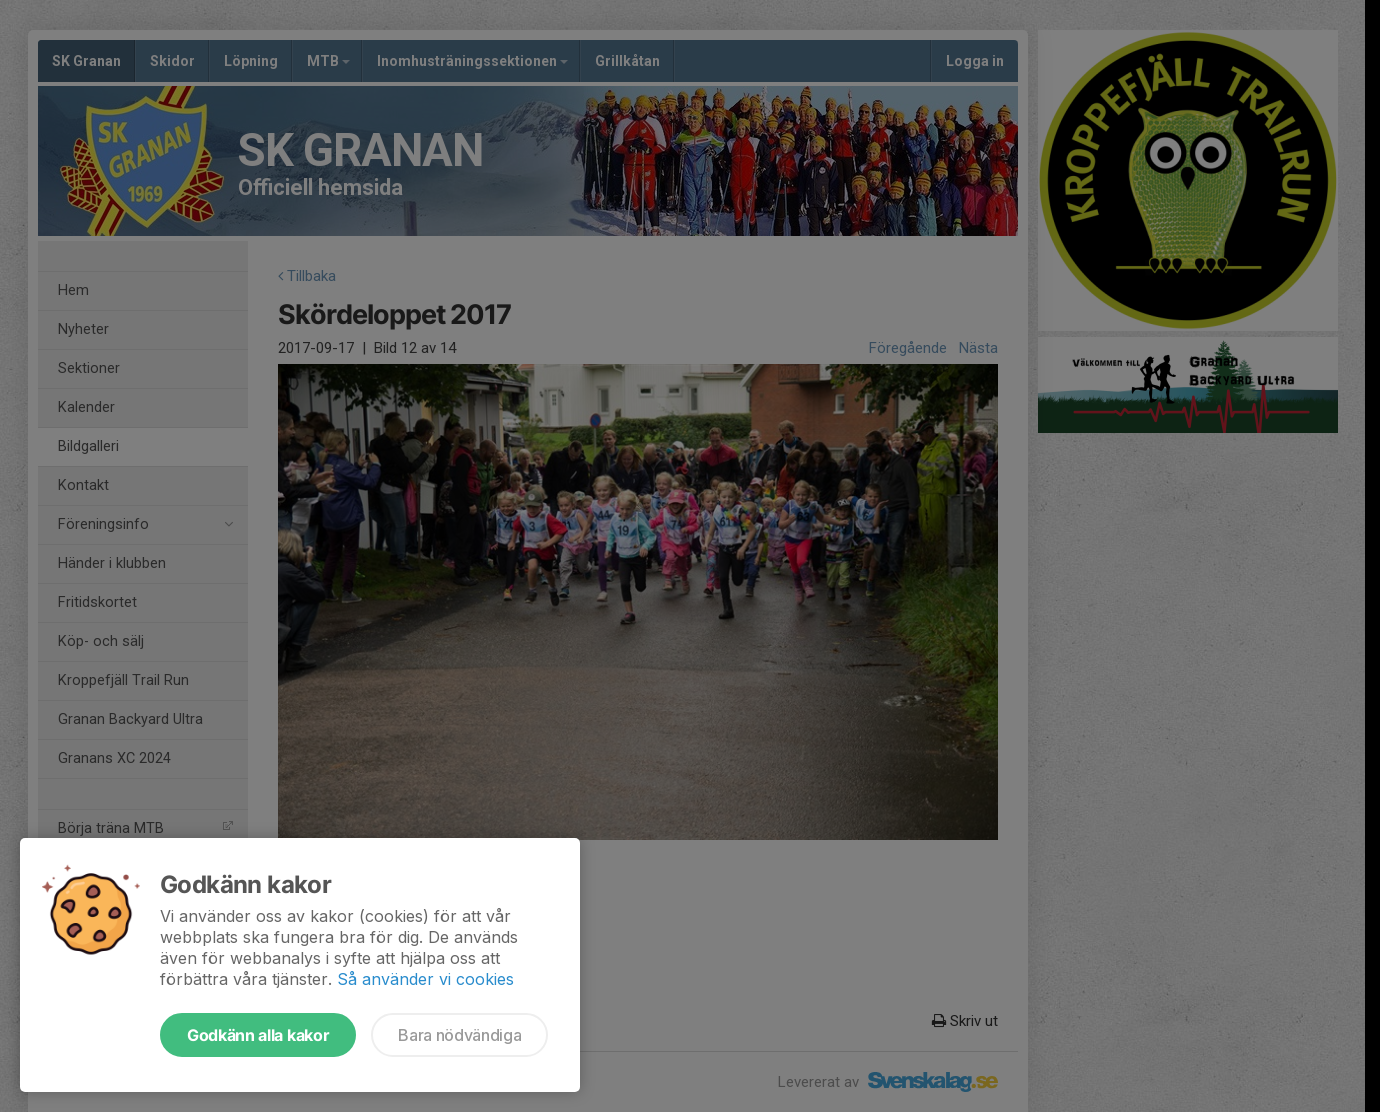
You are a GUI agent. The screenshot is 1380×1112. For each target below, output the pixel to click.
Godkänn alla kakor (258, 1035)
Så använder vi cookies (425, 979)
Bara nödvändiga (459, 1035)
